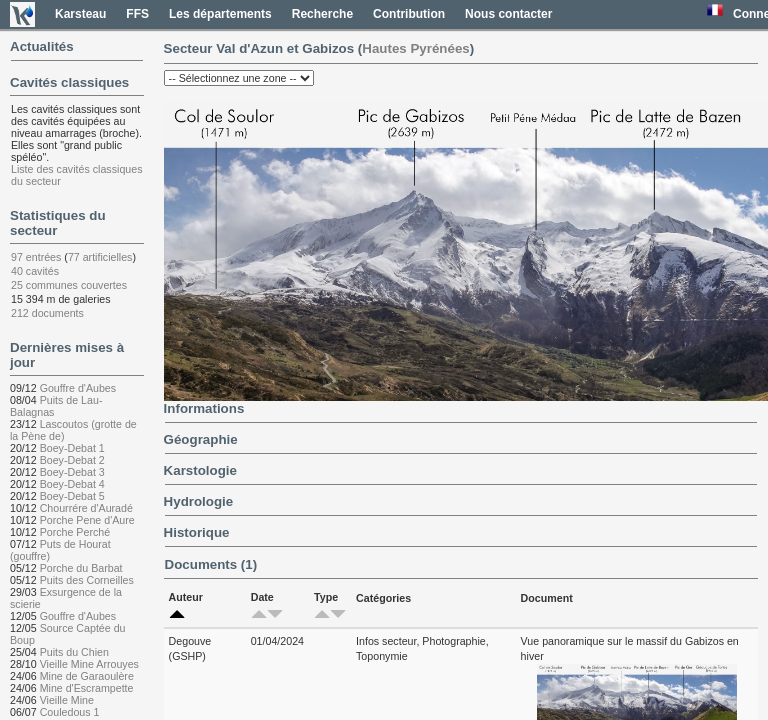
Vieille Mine (67, 700)
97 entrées (36, 257)
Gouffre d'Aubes (78, 388)
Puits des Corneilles (87, 580)
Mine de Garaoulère (87, 676)
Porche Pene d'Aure (87, 520)
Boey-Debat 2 (72, 460)
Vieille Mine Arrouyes (89, 664)
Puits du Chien (74, 652)
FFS (137, 14)
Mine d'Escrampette (87, 688)
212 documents (47, 313)
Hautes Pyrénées (415, 48)
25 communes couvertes (69, 285)
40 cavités (35, 271)
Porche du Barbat (81, 568)
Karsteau (80, 14)
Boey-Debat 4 (72, 484)
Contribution (409, 14)
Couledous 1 (70, 712)
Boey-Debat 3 (72, 472)
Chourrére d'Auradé (86, 508)
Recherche (322, 14)
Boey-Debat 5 (72, 496)
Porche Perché (75, 532)
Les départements (220, 14)
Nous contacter (508, 14)
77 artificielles (100, 257)
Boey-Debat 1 (72, 448)
